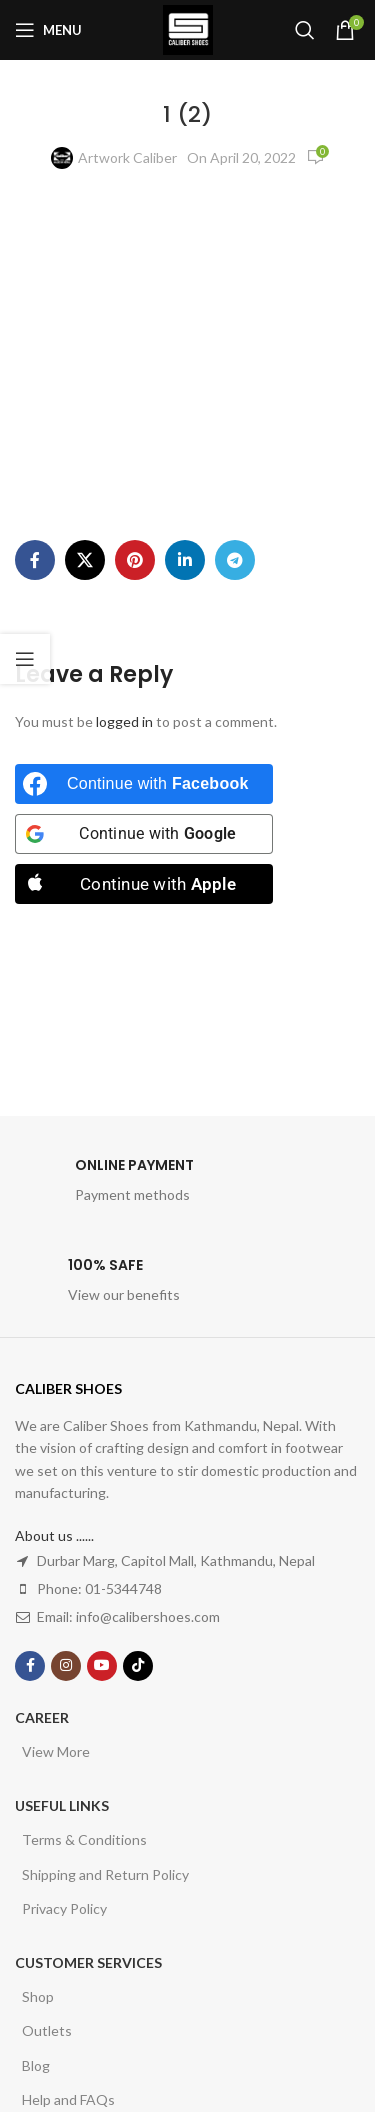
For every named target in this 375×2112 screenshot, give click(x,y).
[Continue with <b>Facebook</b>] (144, 784)
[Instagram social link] (66, 1666)
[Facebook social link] (35, 560)
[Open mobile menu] (48, 30)
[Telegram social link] (235, 560)
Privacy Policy (64, 1908)
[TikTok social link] (138, 1666)
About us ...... (54, 1535)
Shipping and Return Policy (105, 1874)
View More (56, 1751)
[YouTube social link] (102, 1666)
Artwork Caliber (127, 157)
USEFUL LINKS (62, 1805)
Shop (38, 1996)
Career (42, 1717)
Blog (36, 2065)
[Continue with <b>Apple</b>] (144, 884)
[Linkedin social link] (185, 560)
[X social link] (85, 560)
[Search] (305, 30)
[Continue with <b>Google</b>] (144, 834)
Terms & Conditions (84, 1839)
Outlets (47, 2030)
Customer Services (88, 1962)
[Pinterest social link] (135, 560)
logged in (124, 721)
